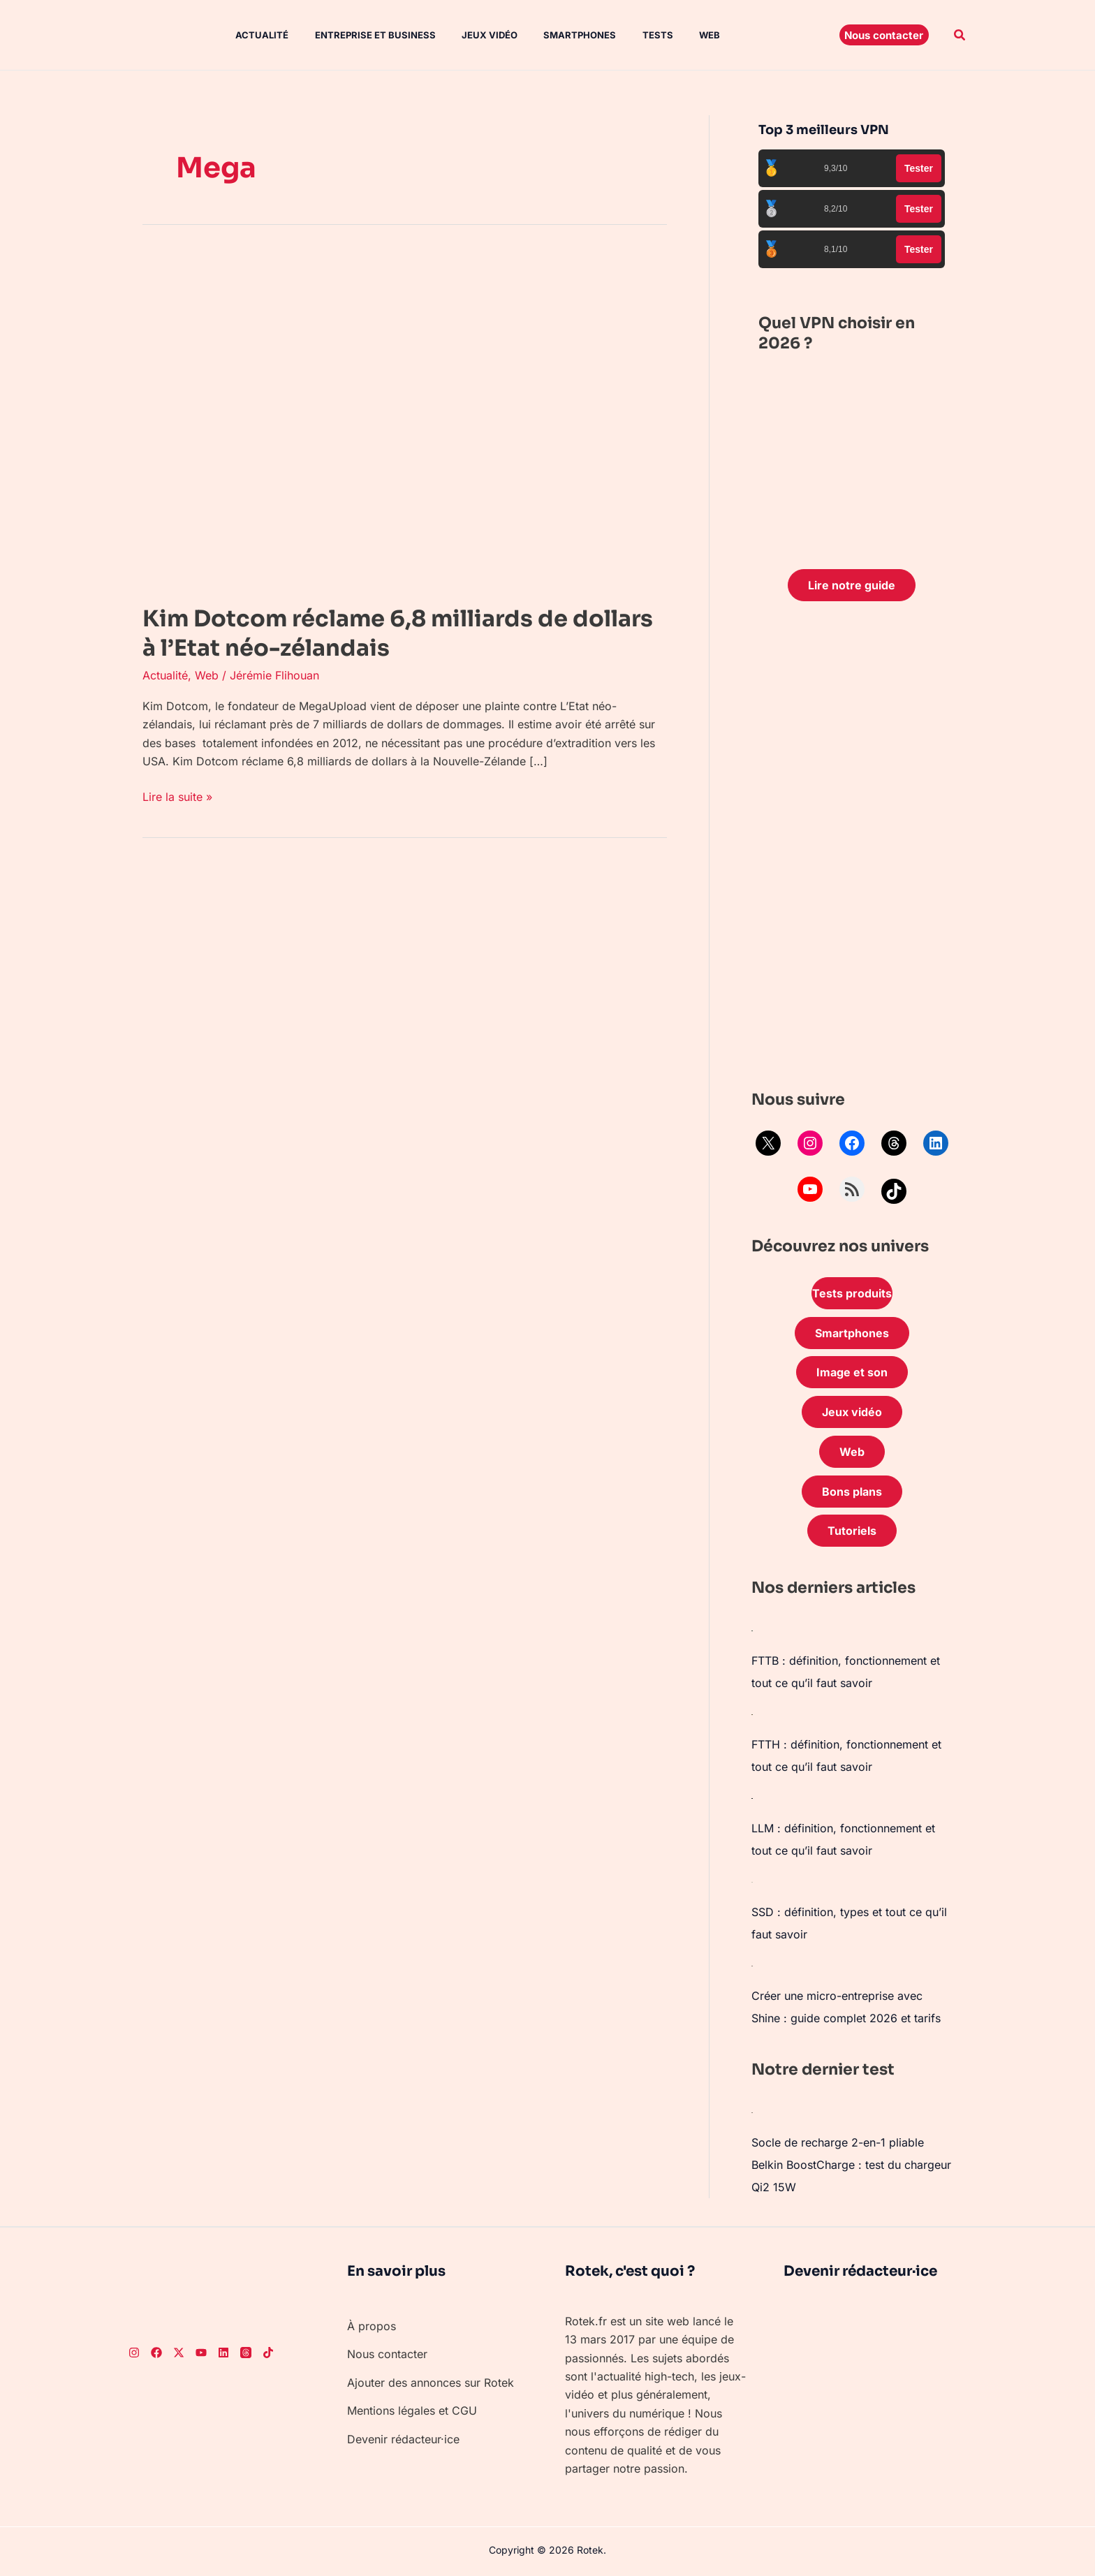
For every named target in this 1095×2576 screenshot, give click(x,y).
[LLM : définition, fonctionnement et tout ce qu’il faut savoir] (752, 1797)
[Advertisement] (851, 849)
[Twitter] (178, 2352)
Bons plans (852, 1492)
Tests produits (852, 1293)
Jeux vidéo (473, 35)
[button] (884, 34)
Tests (633, 35)
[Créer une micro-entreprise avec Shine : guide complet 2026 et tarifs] (752, 1965)
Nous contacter (387, 2354)
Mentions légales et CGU (412, 2410)
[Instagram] (134, 2352)
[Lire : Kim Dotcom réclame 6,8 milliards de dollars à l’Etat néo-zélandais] (393, 419)
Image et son (852, 1372)
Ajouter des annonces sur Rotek (430, 2383)
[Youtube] (201, 2352)
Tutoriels (852, 1531)
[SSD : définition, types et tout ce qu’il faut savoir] (752, 1881)
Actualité (252, 35)
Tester (918, 168)
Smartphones (559, 35)
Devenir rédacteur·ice (403, 2439)
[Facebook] (156, 2352)
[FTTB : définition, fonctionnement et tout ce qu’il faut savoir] (752, 1630)
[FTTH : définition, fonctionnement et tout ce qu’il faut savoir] (752, 1713)
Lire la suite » (177, 796)
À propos (371, 2326)
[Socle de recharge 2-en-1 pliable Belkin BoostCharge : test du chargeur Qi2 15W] (752, 2111)
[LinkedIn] (223, 2352)
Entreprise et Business (362, 35)
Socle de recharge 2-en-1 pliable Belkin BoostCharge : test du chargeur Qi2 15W (851, 2164)
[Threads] (245, 2352)
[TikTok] (268, 2352)
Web (681, 35)
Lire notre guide (851, 585)
